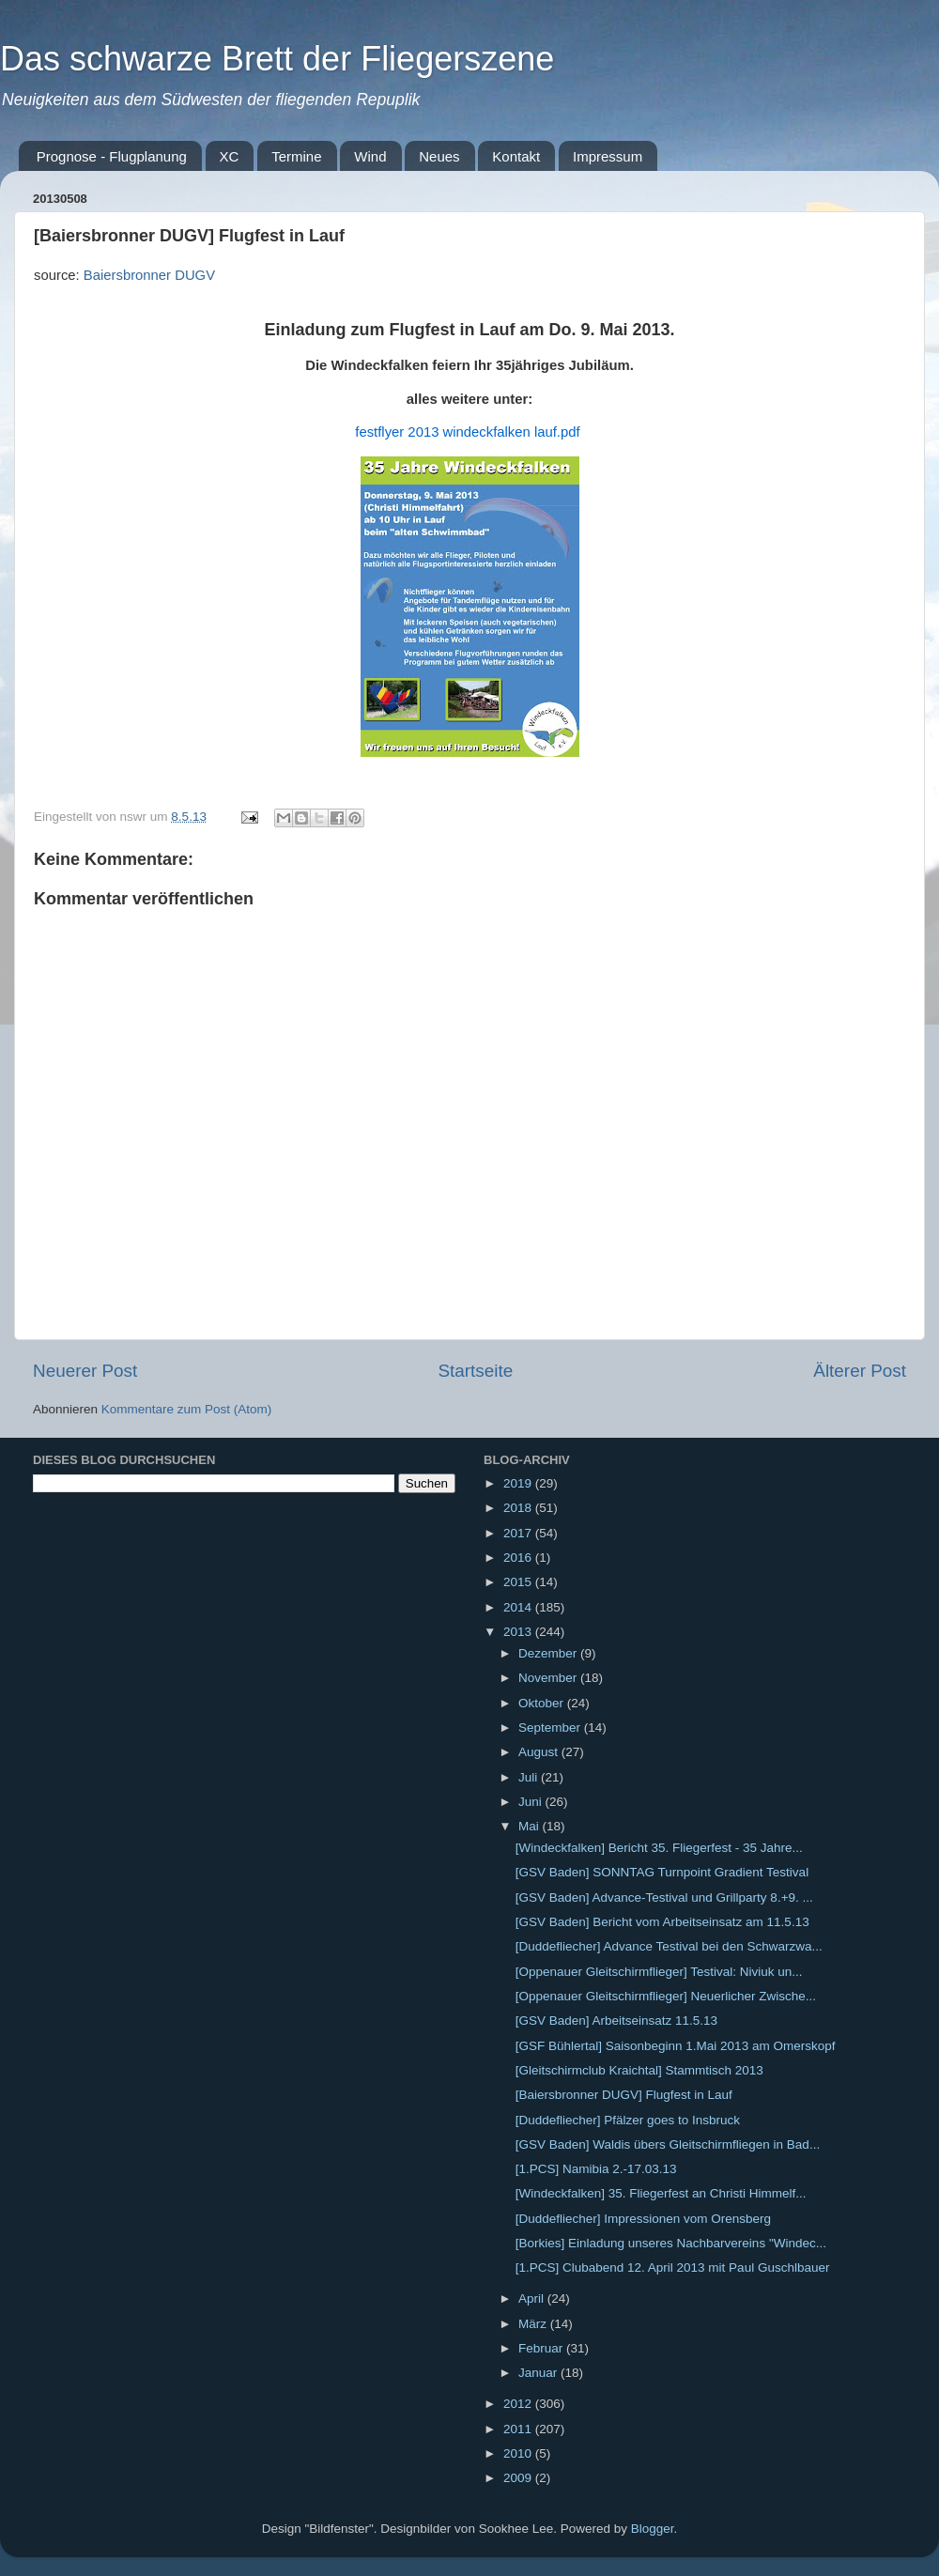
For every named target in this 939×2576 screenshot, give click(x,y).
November (549, 1678)
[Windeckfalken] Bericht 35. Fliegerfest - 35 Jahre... (659, 1848)
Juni (532, 1802)
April (532, 2298)
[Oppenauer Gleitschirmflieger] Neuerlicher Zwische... (666, 1996)
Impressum (607, 156)
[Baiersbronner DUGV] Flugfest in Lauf (624, 2095)
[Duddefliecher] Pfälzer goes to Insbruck (628, 2120)
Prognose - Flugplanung (112, 156)
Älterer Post (859, 1371)
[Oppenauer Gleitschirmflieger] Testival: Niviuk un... (659, 1972)
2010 (519, 2453)
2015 (519, 1582)
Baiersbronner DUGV (149, 275)
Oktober (542, 1703)
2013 (519, 1632)
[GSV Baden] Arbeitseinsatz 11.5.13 (616, 2020)
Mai (530, 1826)
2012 (519, 2404)
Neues (439, 156)
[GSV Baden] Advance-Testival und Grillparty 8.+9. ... (664, 1897)
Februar (542, 2348)
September (551, 1727)
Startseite (475, 1371)
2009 (519, 2478)
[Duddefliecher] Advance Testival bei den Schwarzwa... (669, 1946)
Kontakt (516, 156)
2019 (519, 1483)
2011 (519, 2429)
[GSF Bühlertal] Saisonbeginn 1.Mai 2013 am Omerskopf (676, 2046)
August (540, 1752)
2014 (519, 1607)
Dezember (549, 1653)
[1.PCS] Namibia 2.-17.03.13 (596, 2169)
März (534, 2324)
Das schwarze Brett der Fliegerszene (277, 58)
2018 (519, 1508)
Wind (370, 156)
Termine (296, 156)
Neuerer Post (85, 1371)
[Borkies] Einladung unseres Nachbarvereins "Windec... (671, 2243)
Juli (529, 1777)
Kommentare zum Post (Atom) (186, 1409)
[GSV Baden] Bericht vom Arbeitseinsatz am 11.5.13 (662, 1922)
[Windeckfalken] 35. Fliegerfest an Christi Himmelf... (661, 2193)
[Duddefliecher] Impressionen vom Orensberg (643, 2219)
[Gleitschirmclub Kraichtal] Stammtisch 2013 (639, 2070)
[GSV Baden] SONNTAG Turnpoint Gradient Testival (662, 1872)
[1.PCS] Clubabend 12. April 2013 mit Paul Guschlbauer (673, 2267)
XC (229, 156)
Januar (539, 2373)
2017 (519, 1533)
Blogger (652, 2529)
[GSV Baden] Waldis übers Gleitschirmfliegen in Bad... (668, 2144)
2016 (519, 1557)
